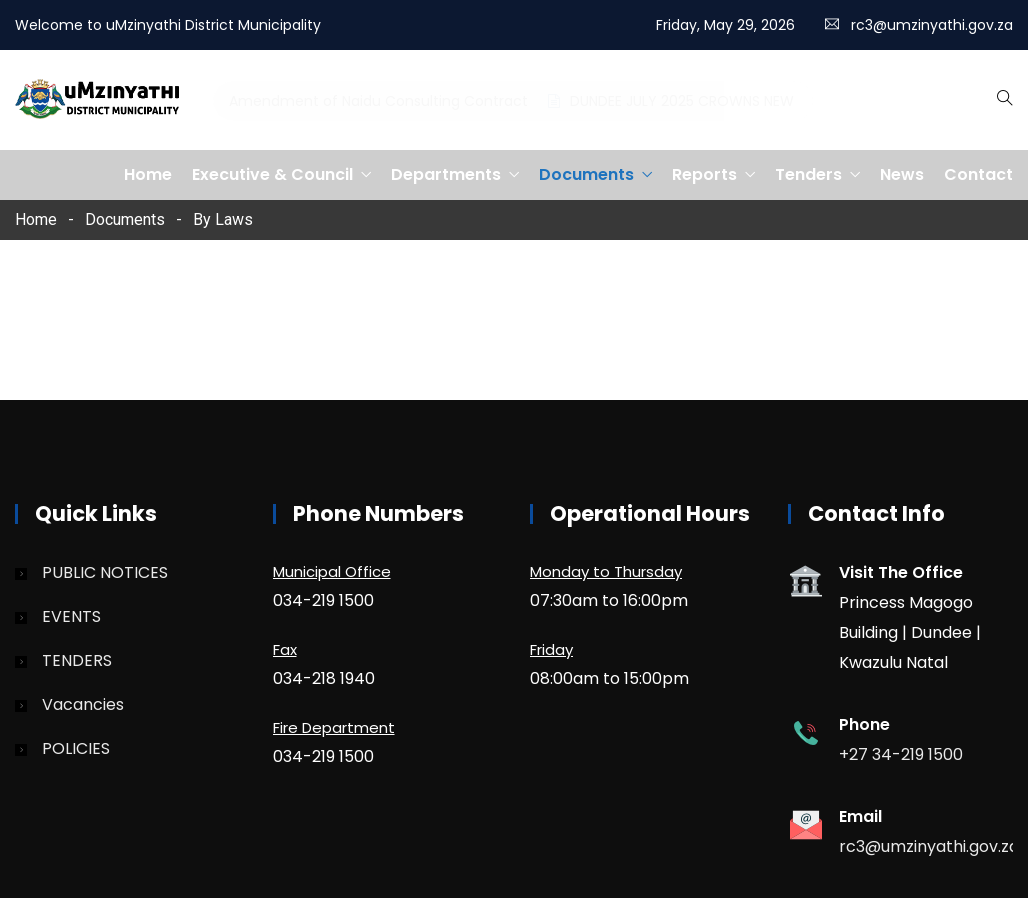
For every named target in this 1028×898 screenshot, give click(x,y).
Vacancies (83, 704)
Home (148, 174)
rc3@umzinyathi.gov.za (932, 25)
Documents (586, 174)
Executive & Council (272, 174)
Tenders (808, 174)
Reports (704, 174)
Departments (446, 174)
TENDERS (77, 660)
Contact (978, 174)
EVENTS (71, 616)
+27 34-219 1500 (901, 754)
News (902, 174)
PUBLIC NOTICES (105, 572)
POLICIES (76, 748)
